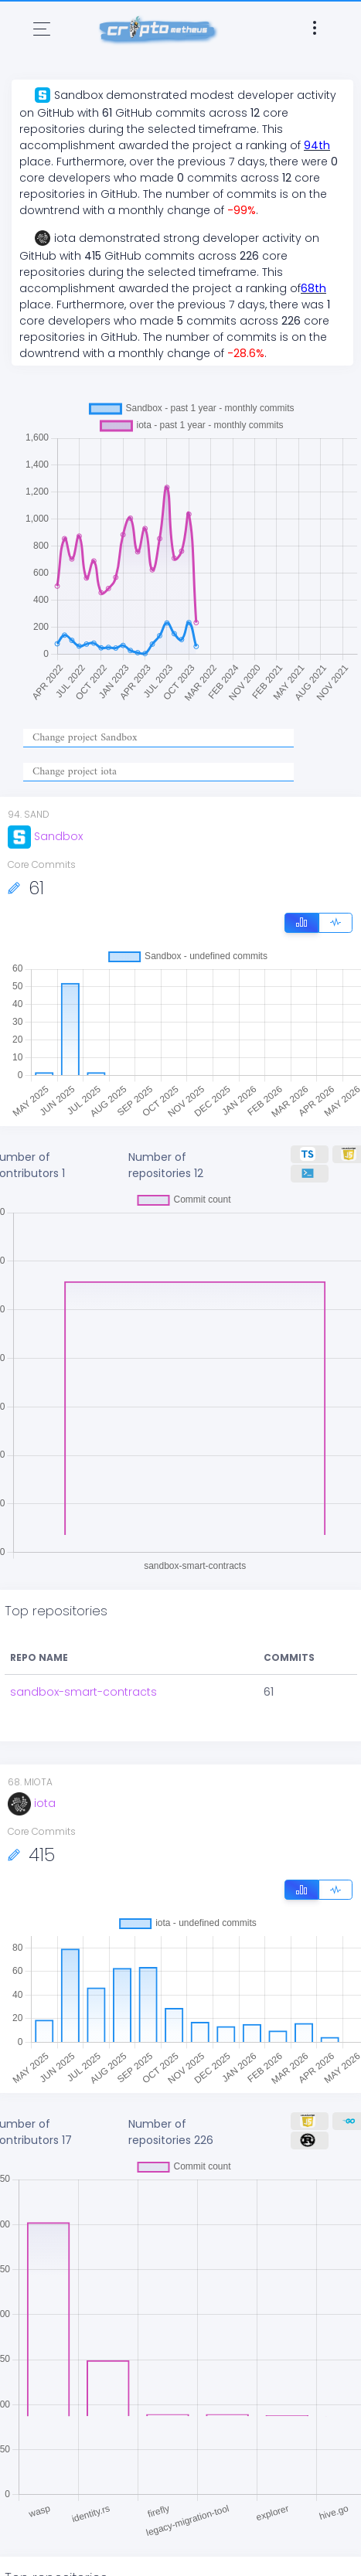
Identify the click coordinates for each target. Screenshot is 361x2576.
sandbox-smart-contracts (83, 1692)
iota (32, 1803)
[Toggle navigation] (41, 29)
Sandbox (45, 836)
